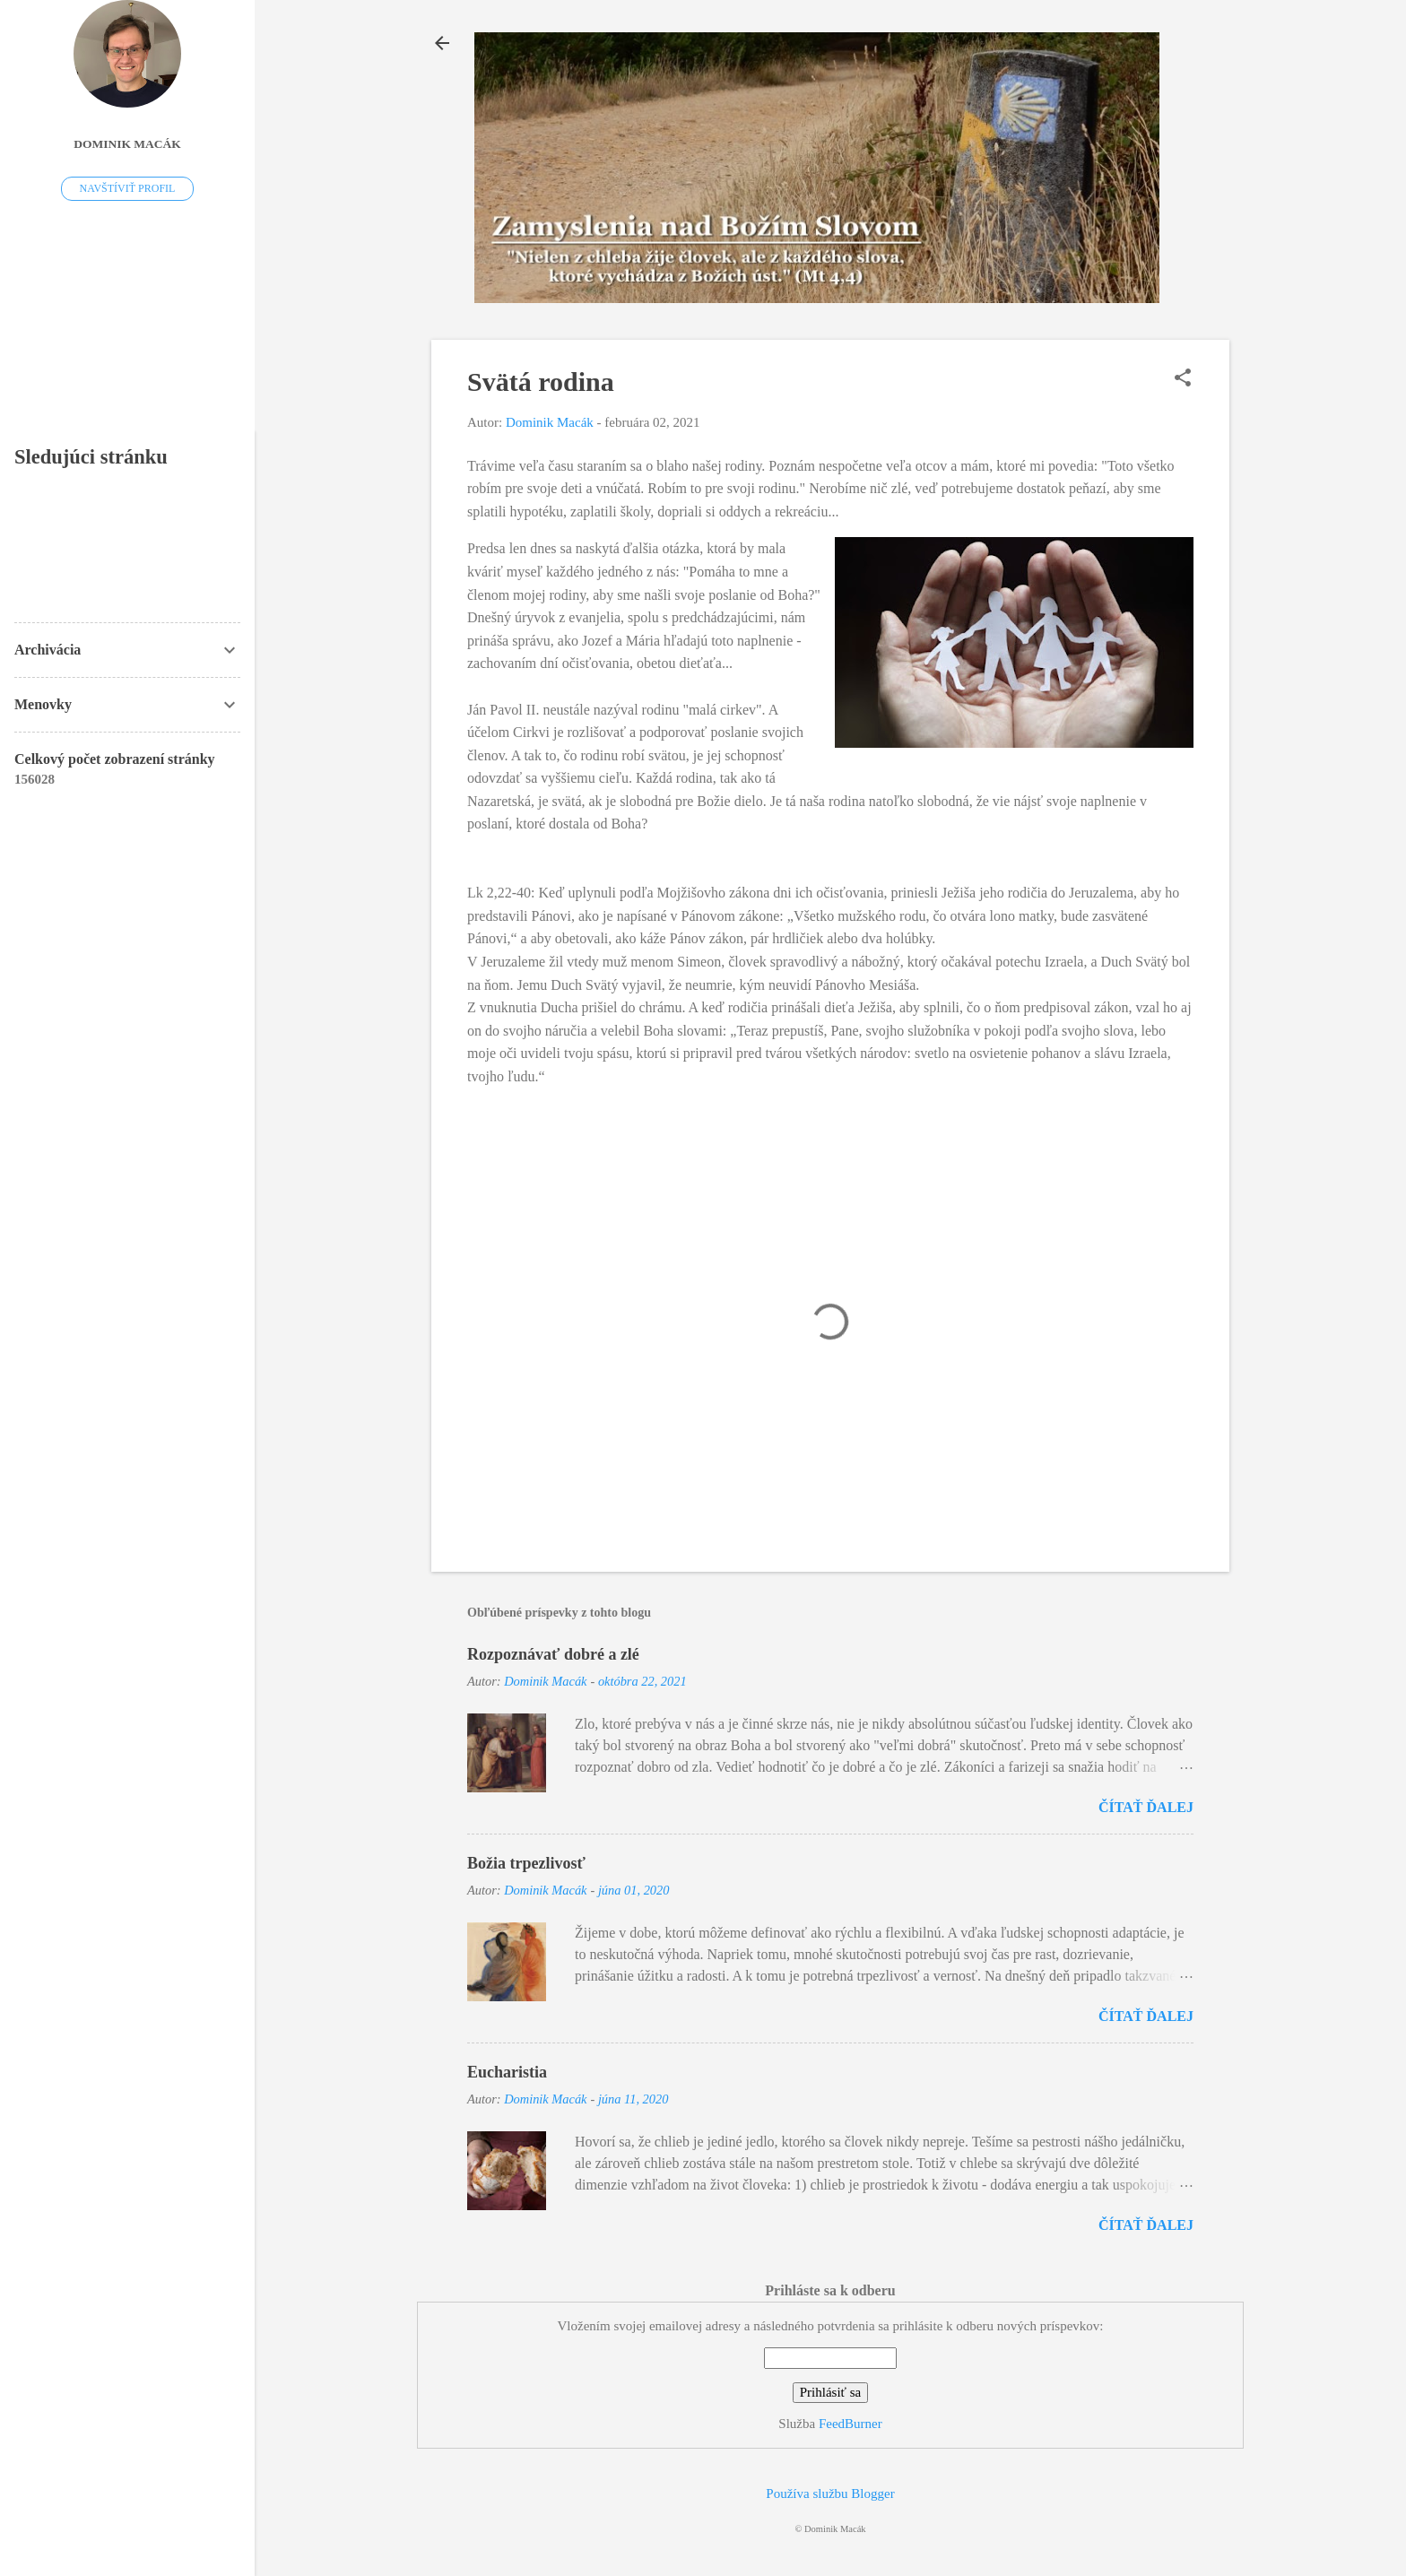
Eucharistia (507, 2072)
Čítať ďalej (1145, 1807)
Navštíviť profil (128, 188)
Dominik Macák (127, 144)
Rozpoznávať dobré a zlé (553, 1654)
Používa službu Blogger (830, 2493)
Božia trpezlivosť (526, 1863)
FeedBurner (850, 2423)
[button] (1182, 379)
